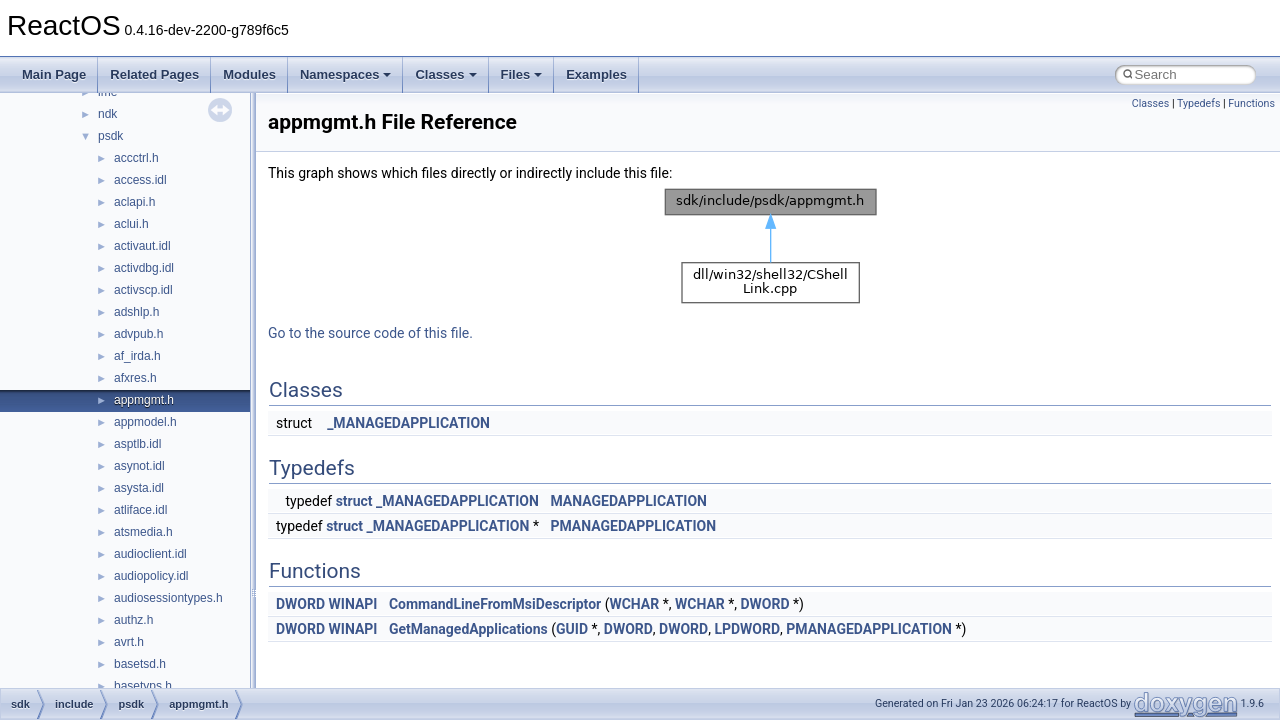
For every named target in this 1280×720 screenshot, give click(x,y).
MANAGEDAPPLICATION (628, 501)
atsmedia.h (143, 532)
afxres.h (135, 378)
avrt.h (129, 642)
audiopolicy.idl (151, 576)
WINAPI (353, 604)
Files (522, 74)
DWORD (300, 604)
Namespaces (346, 74)
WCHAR (634, 604)
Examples (596, 74)
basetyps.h (143, 686)
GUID (572, 629)
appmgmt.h (144, 400)
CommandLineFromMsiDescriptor (495, 604)
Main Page (54, 74)
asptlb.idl (137, 444)
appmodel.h (145, 422)
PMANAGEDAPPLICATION (633, 526)
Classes (445, 74)
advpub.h (138, 334)
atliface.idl (140, 510)
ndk (107, 114)
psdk (110, 136)
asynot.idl (139, 466)
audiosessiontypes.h (168, 598)
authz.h (133, 620)
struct (354, 501)
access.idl (140, 180)
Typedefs (1199, 103)
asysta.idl (139, 488)
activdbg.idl (144, 268)
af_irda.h (137, 356)
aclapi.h (134, 202)
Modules (249, 74)
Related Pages (154, 74)
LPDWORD (747, 629)
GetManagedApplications (468, 629)
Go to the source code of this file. (370, 333)
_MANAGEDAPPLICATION (408, 423)
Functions (1251, 103)
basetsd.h (140, 664)
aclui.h (131, 224)
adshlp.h (136, 312)
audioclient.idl (150, 554)
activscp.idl (143, 290)
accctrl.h (136, 158)
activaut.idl (142, 246)
